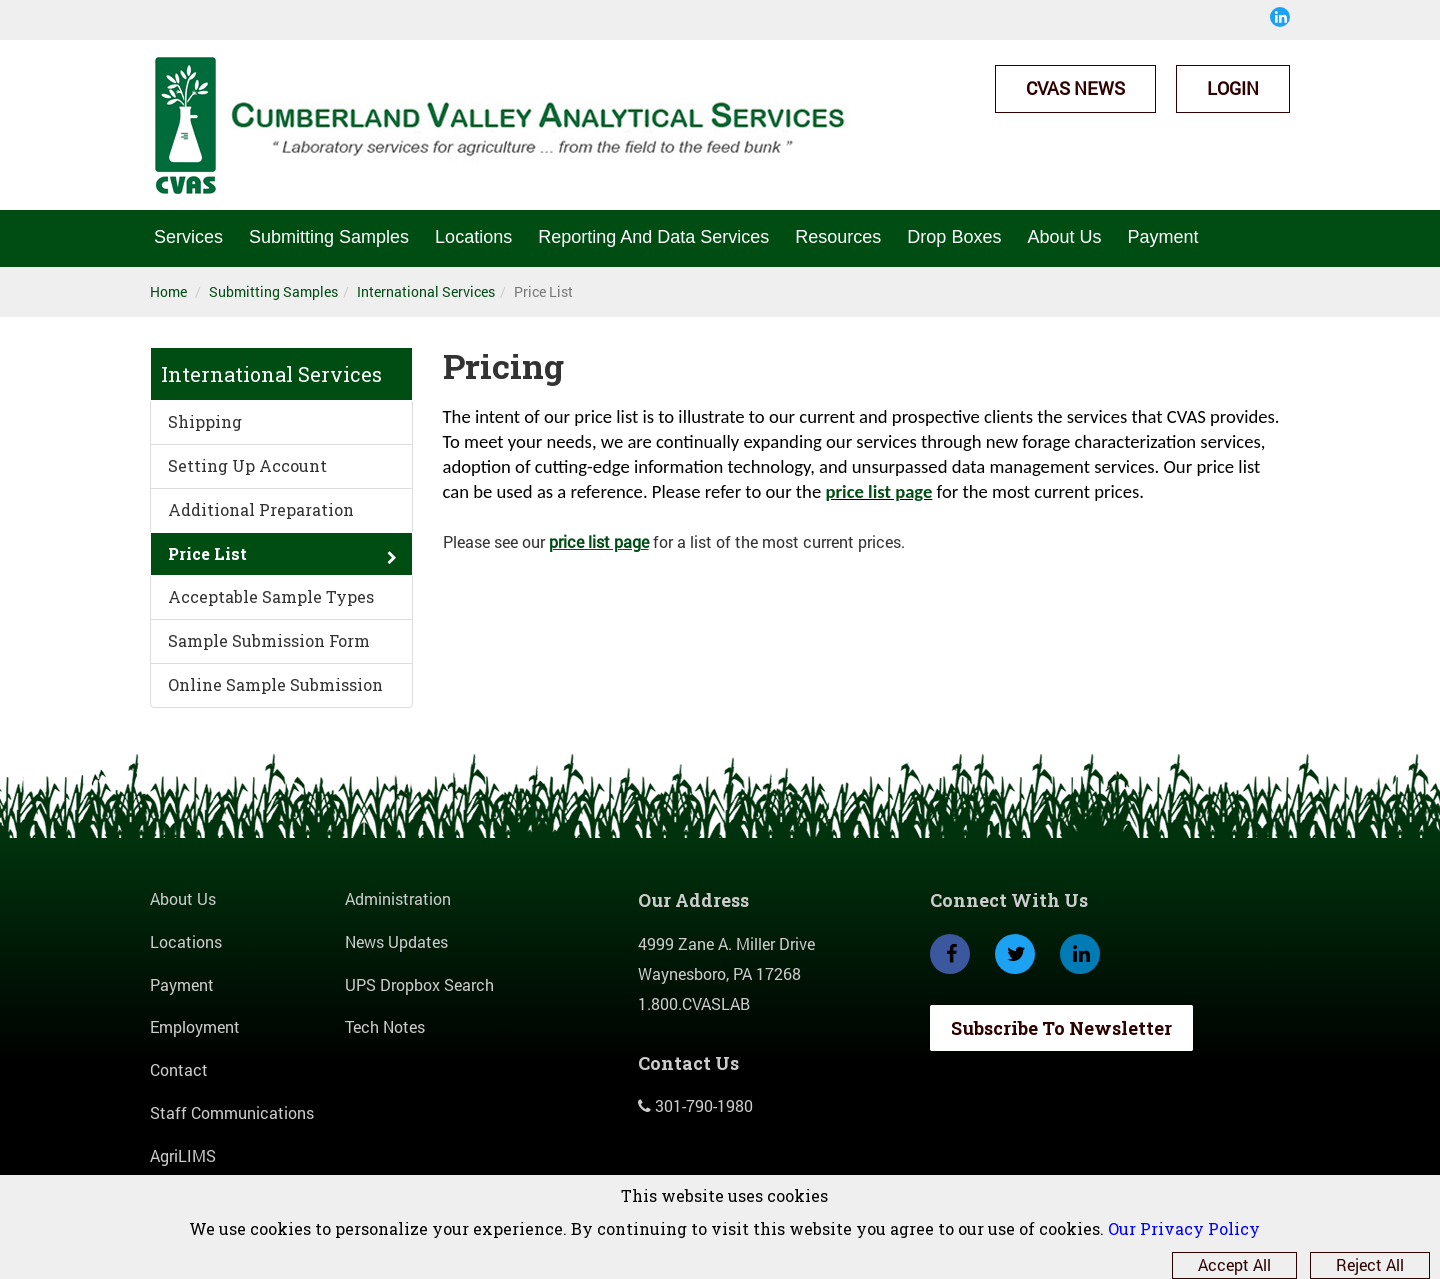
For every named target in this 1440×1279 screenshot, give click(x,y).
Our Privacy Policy (1184, 1228)
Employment (195, 1026)
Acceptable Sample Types (271, 596)
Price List (207, 553)
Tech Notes (385, 1026)
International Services (426, 291)
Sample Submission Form (269, 640)
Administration (398, 898)
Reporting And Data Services (653, 237)
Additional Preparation (261, 509)
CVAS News (1075, 88)
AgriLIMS (183, 1155)
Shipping (205, 421)
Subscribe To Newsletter (1061, 1028)
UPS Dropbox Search (419, 984)
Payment (1162, 237)
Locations (473, 237)
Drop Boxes (954, 237)
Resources (838, 237)
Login (1233, 88)
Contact (179, 1069)
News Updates (396, 941)
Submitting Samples (329, 237)
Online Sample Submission (275, 684)
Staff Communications (232, 1112)
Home (168, 291)
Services (188, 237)
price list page (878, 491)
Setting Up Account (247, 465)
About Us (1064, 237)
